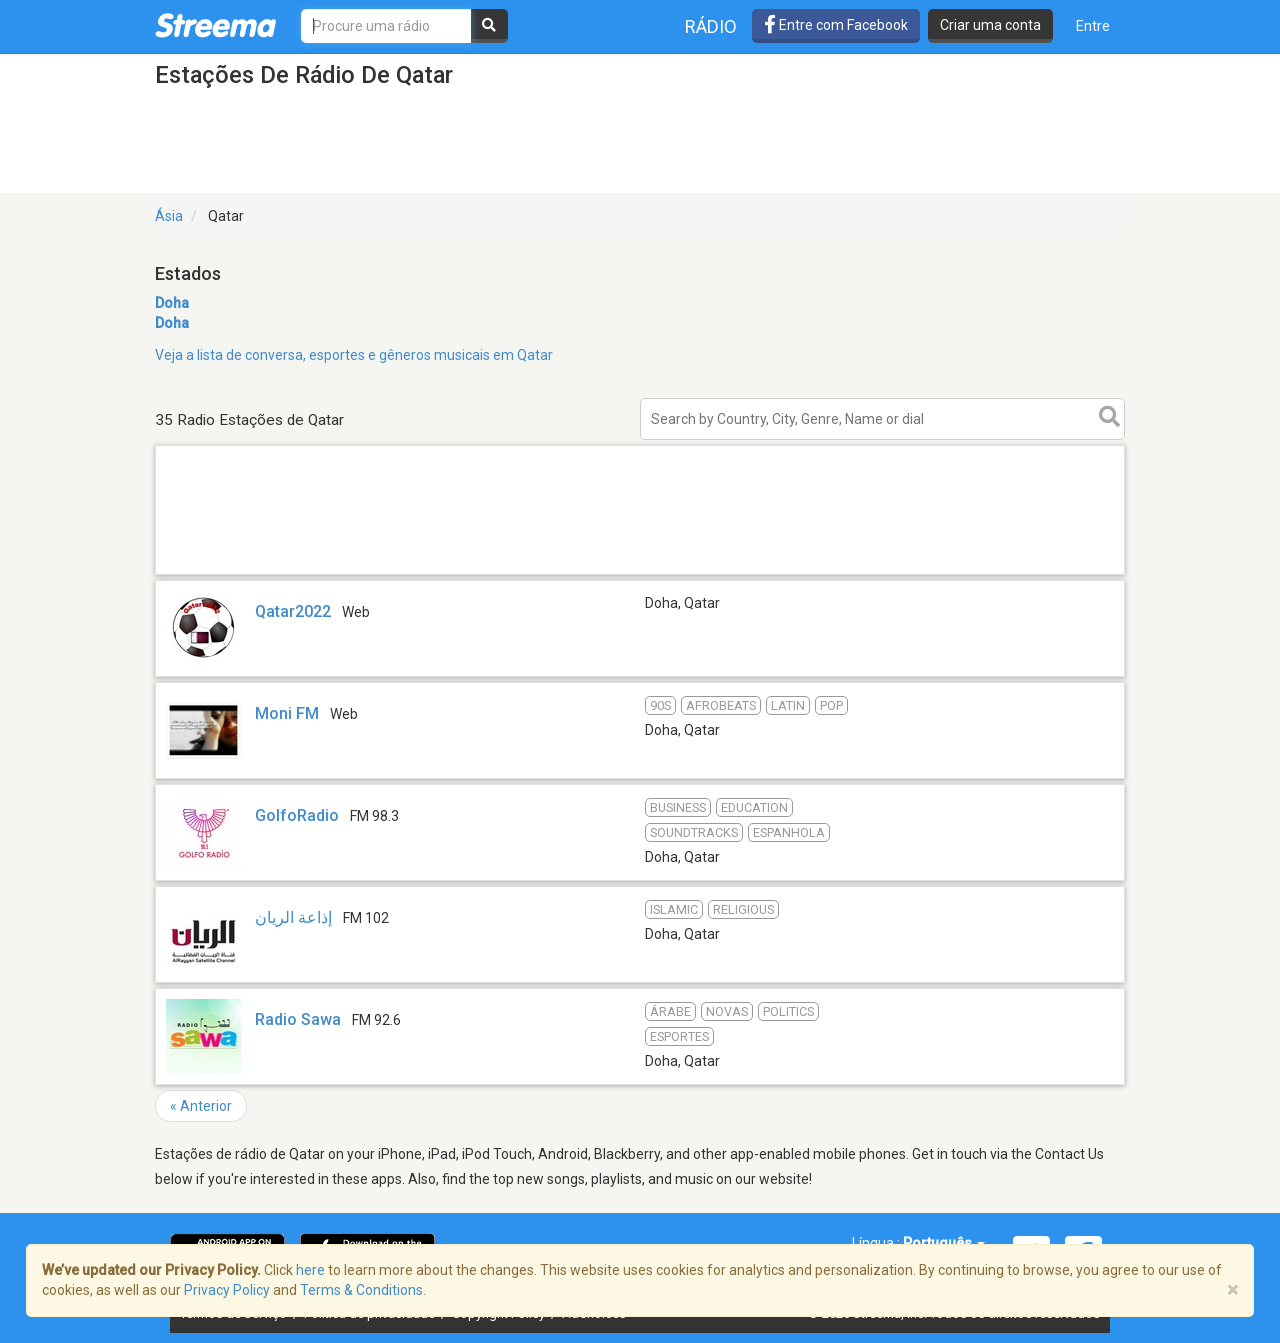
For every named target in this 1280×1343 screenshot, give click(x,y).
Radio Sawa (298, 1019)
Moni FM (287, 713)
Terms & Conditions (361, 1290)
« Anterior (201, 1106)
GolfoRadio (297, 815)
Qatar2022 (293, 611)
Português (944, 1243)
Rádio (711, 26)
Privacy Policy (227, 1290)
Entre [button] (1093, 26)
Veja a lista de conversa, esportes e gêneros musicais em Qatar (354, 355)
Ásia (169, 216)
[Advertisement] (640, 573)
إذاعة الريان (293, 917)
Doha (172, 303)
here (310, 1270)
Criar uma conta (990, 25)
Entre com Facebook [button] (836, 25)
